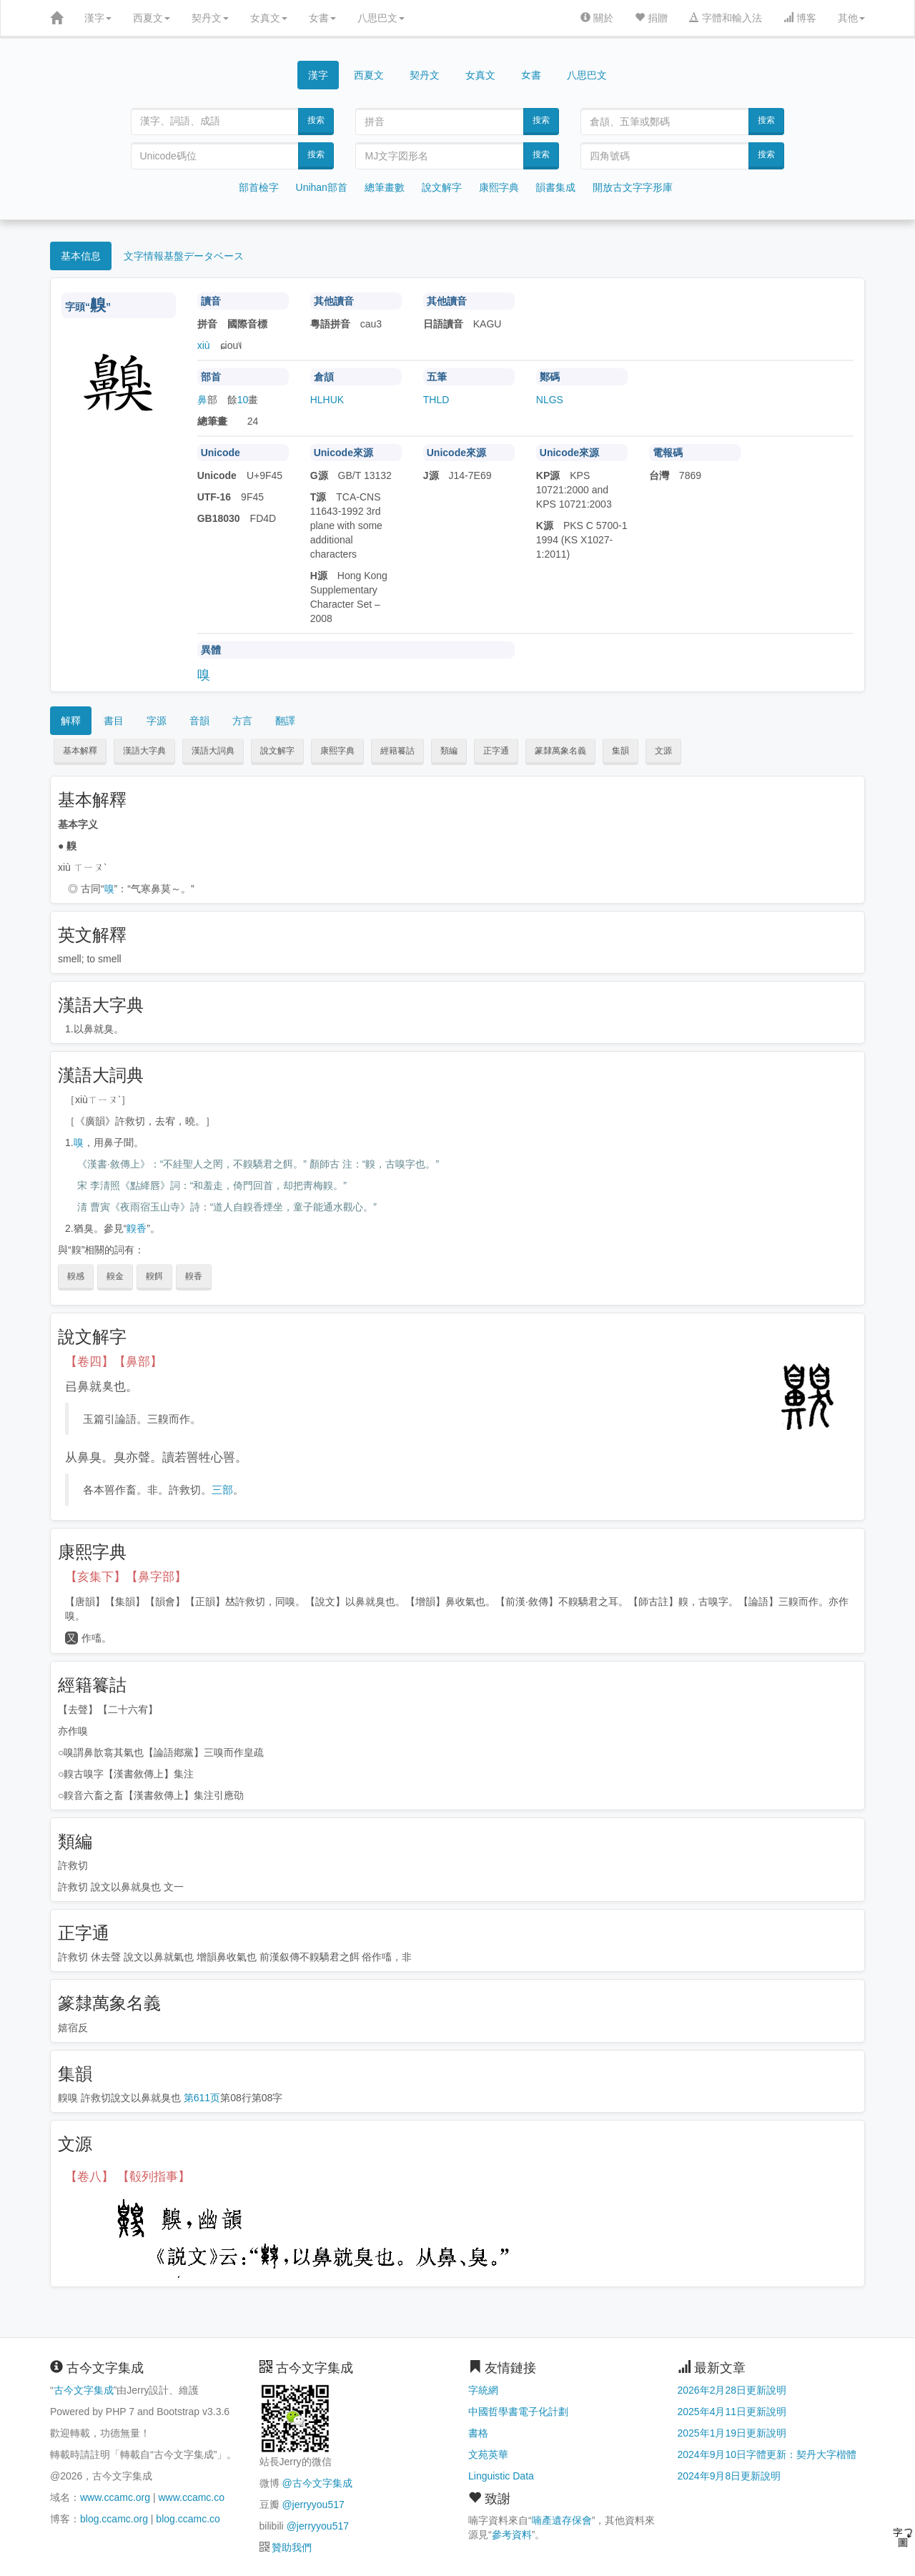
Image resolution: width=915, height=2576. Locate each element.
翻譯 (285, 720)
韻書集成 (555, 187)
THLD (436, 399)
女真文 (268, 18)
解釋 (71, 720)
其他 (851, 18)
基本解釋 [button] (80, 751)
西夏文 (151, 18)
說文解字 (442, 187)
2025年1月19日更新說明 (732, 2433)
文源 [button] (663, 751)
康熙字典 (499, 187)
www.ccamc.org (115, 2497)
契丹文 (210, 18)
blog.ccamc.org (114, 2519)
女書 (322, 18)
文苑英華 (488, 2454)
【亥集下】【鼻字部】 (126, 1577)
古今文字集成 (84, 2390)
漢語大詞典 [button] (213, 751)
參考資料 (512, 2534)
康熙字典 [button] (337, 751)
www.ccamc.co (191, 2497)
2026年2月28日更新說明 (732, 2390)
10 (243, 399)
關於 (596, 18)
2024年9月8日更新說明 (729, 2476)
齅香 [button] (193, 1276)
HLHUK (327, 399)
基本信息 (81, 256)
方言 (242, 720)
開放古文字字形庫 (633, 187)
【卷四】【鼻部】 (113, 1361)
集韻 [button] (620, 751)
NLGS (549, 399)
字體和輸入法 (725, 18)
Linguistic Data (501, 2476)
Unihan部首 (321, 187)
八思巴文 (381, 18)
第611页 (202, 2097)
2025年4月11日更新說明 (732, 2411)
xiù (203, 345)
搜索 (316, 120)
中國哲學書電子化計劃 (518, 2411)
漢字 (98, 18)
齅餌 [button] (154, 1276)
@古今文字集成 (317, 2483)
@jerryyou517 (313, 2504)
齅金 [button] (115, 1276)
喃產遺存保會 (562, 2520)
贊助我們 (292, 2547)
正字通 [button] (496, 751)
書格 (478, 2433)
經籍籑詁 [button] (397, 751)
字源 (157, 720)
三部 (222, 1490)
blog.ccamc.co (187, 2519)
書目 (114, 720)
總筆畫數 (385, 187)
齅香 (137, 1228)
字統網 (483, 2390)
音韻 (199, 720)
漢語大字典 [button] (144, 751)
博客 (799, 18)
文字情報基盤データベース (184, 256)
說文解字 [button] (277, 751)
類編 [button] (449, 751)
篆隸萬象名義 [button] (560, 751)
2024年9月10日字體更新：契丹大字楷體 (767, 2454)
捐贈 (651, 18)
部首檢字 (259, 187)
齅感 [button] (75, 1276)
